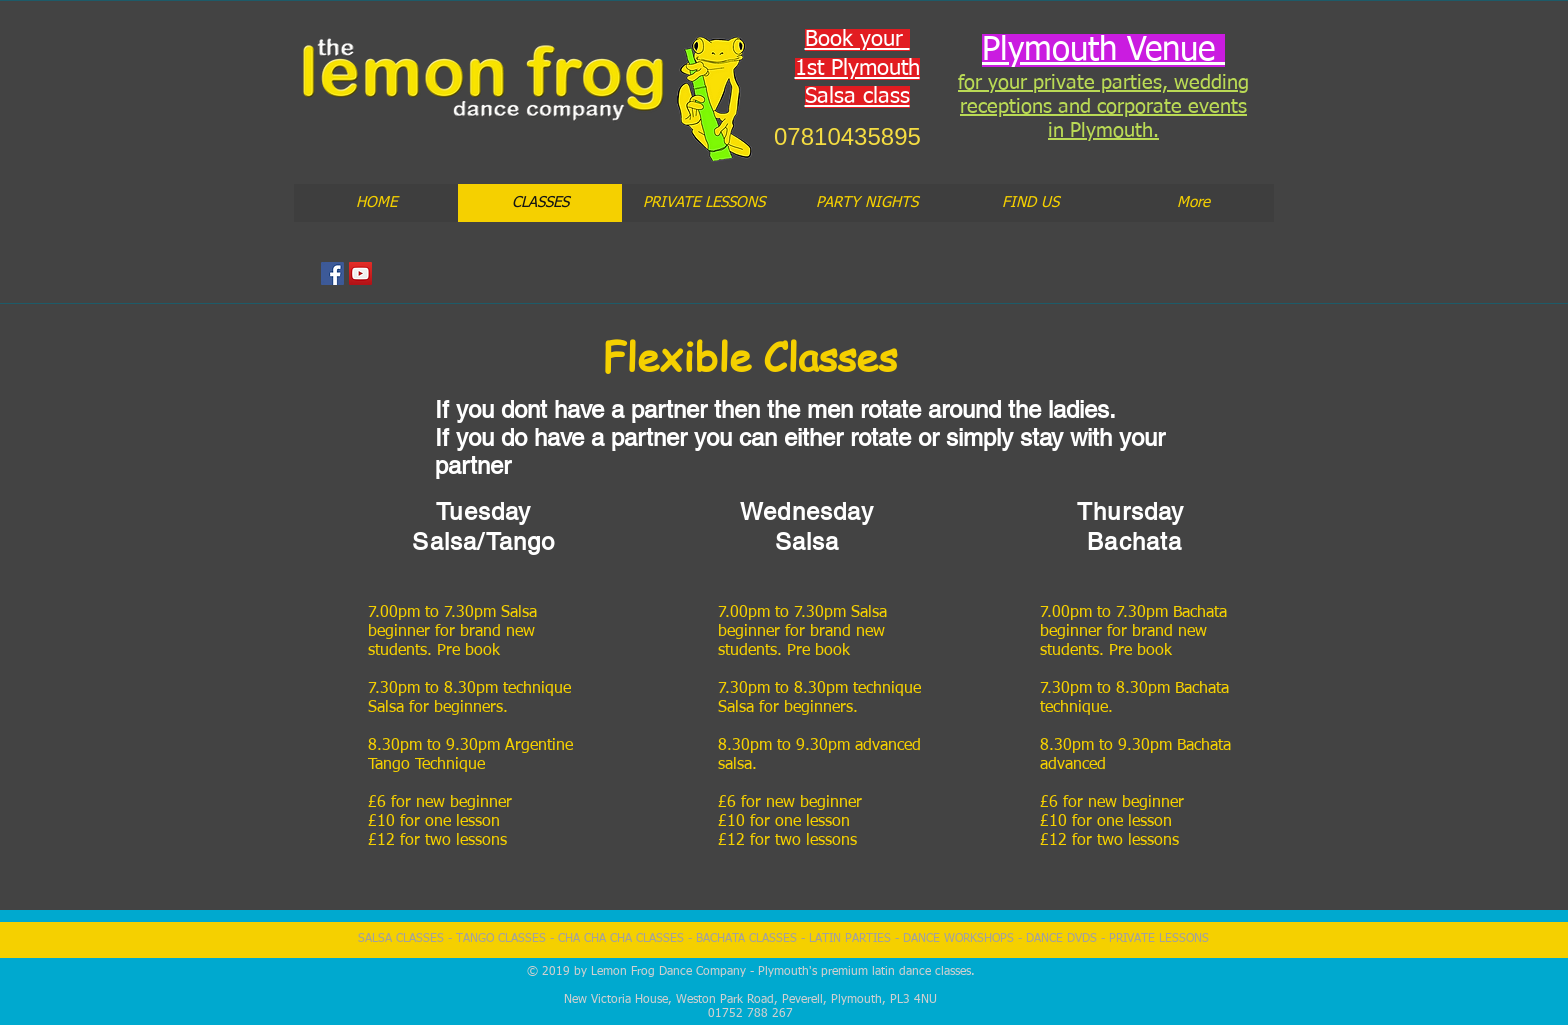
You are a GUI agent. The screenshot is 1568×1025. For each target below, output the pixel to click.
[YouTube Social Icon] (360, 273)
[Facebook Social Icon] (332, 273)
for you (989, 83)
